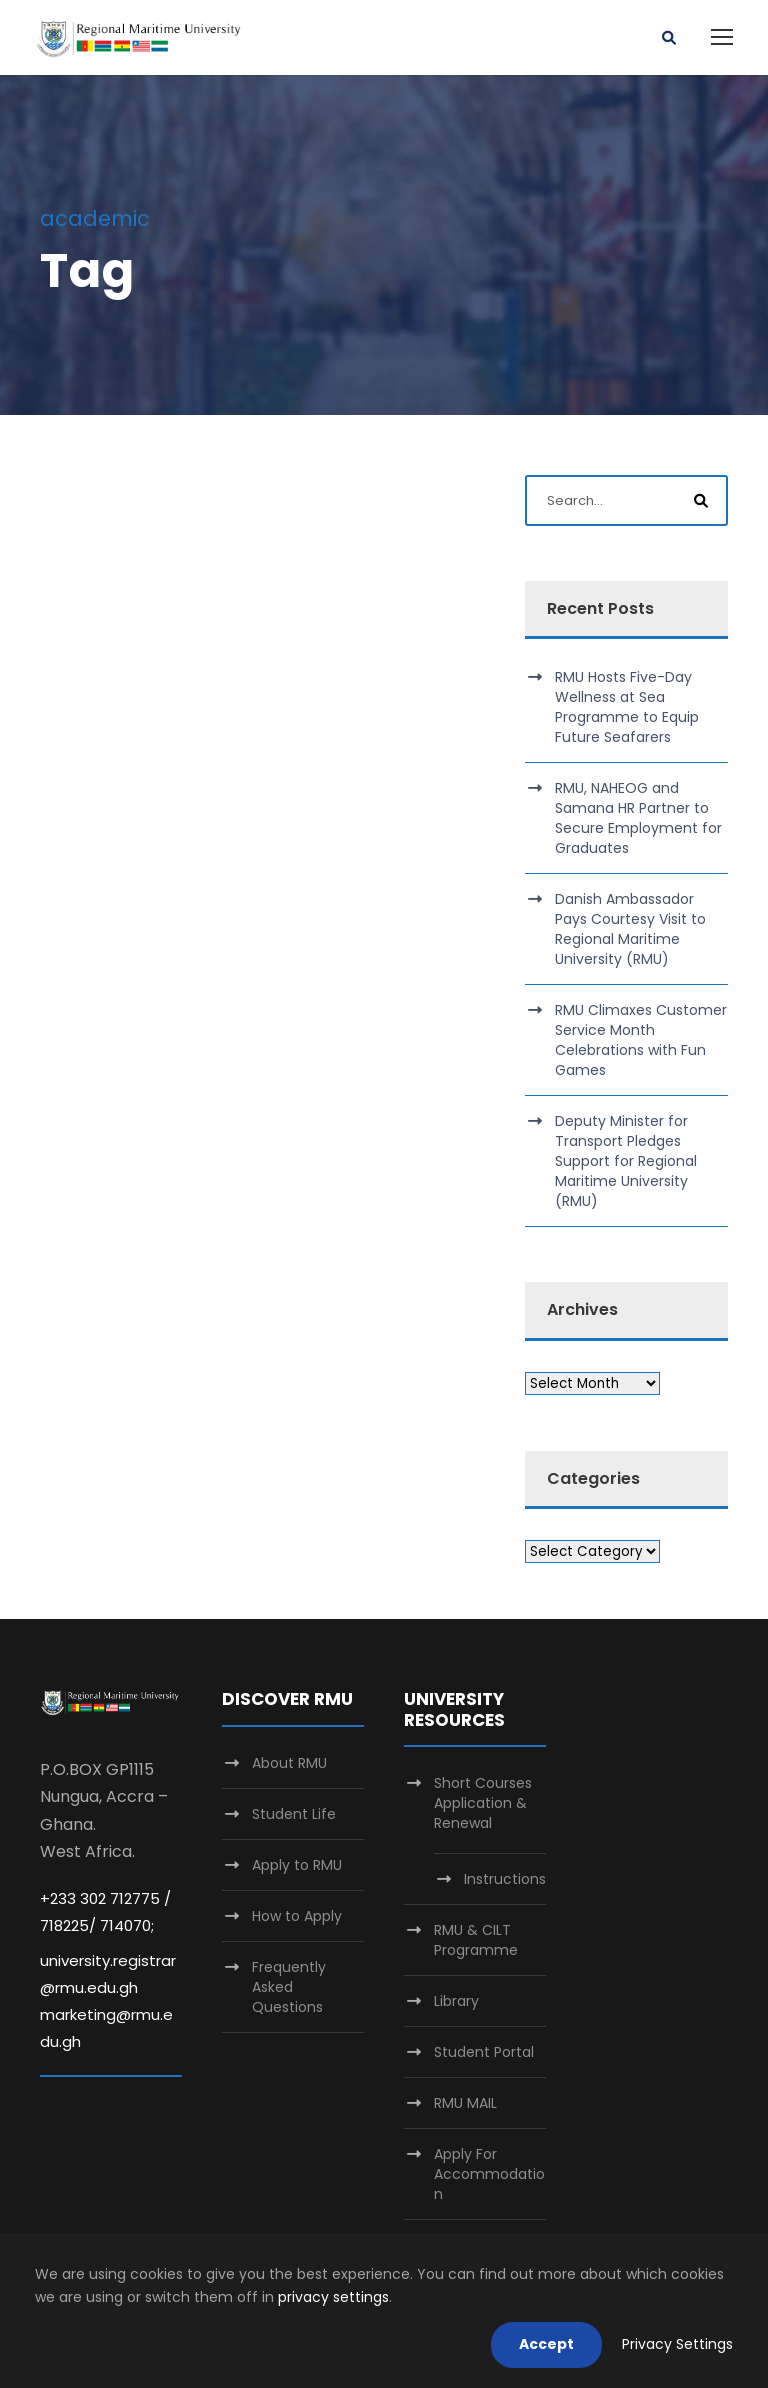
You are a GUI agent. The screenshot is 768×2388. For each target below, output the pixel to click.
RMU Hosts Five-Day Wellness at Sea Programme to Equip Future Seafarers (627, 707)
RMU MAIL (465, 2103)
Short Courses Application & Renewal (483, 1803)
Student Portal (484, 2052)
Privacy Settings (677, 2344)
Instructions (505, 1879)
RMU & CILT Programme (476, 1940)
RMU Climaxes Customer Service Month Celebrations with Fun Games (641, 1040)
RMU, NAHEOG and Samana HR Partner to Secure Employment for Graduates (638, 818)
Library (456, 2001)
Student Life (294, 1814)
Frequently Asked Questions (289, 1987)
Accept (546, 2344)
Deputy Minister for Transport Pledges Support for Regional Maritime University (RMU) (626, 1161)
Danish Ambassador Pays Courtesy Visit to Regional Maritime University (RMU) (630, 929)
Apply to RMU (297, 1865)
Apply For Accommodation (489, 2174)
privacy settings (333, 2297)
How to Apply (297, 1916)
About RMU (289, 1763)
